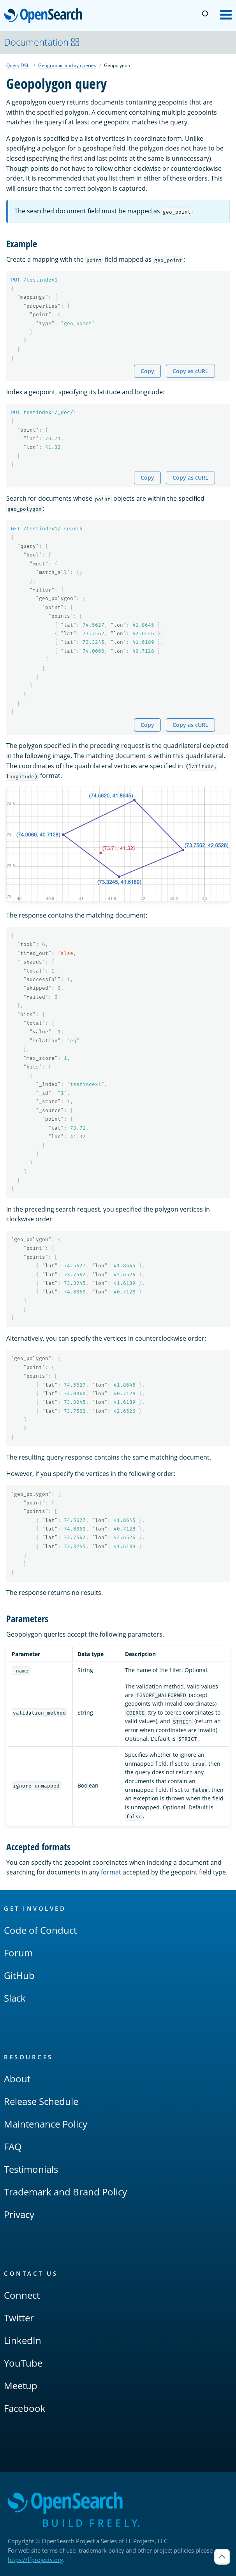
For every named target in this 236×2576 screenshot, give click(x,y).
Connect (22, 2295)
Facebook (25, 2408)
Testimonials (31, 2169)
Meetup (20, 2385)
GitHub (19, 1975)
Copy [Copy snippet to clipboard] (147, 371)
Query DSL (17, 65)
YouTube (23, 2362)
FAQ (13, 2146)
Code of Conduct (40, 1930)
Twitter (19, 2317)
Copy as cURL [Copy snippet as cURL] (190, 371)
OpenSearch (45, 16)
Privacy (19, 2214)
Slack (15, 1997)
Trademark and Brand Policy (65, 2191)
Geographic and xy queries (67, 65)
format (111, 1872)
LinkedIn (22, 2340)
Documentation (42, 41)
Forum (18, 1952)
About (17, 2078)
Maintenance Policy (45, 2123)
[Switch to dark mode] (205, 14)
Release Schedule (41, 2101)
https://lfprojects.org (35, 2560)
